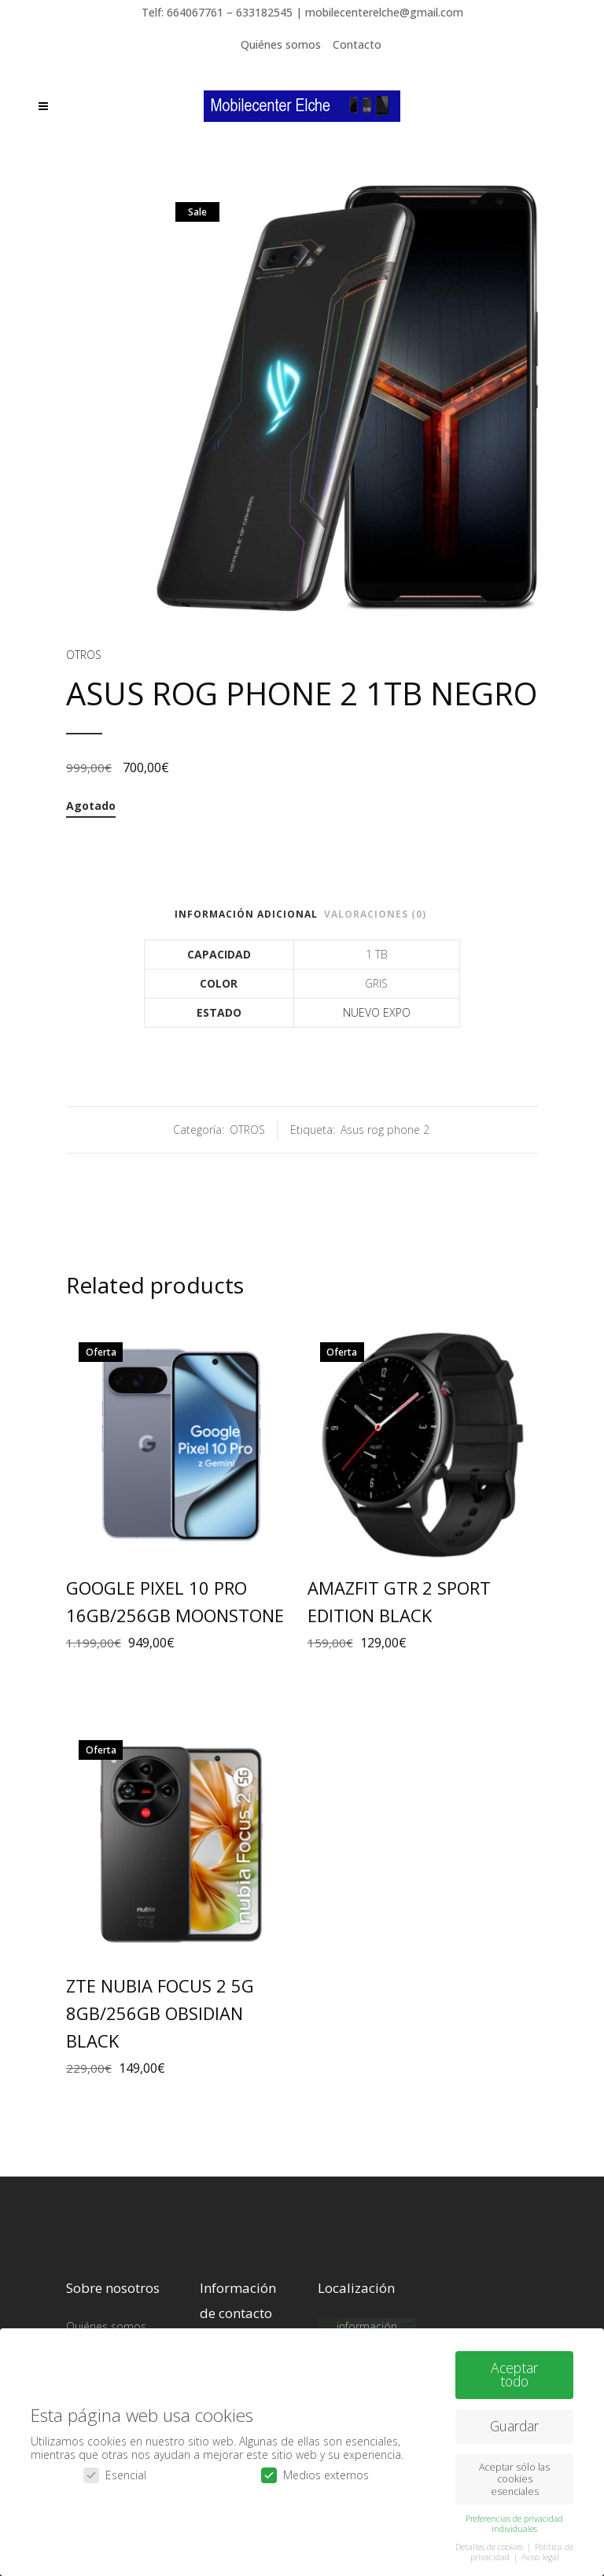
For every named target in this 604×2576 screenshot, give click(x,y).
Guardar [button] (514, 2421)
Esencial (114, 2470)
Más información (367, 2320)
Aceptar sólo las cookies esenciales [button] (514, 2474)
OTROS (83, 654)
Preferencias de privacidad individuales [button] (514, 2518)
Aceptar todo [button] (514, 2369)
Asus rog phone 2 (385, 1129)
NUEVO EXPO (377, 1012)
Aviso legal (540, 2552)
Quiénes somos (281, 44)
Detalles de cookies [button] (490, 2541)
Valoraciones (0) (375, 914)
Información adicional (246, 914)
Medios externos (315, 2470)
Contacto (357, 44)
